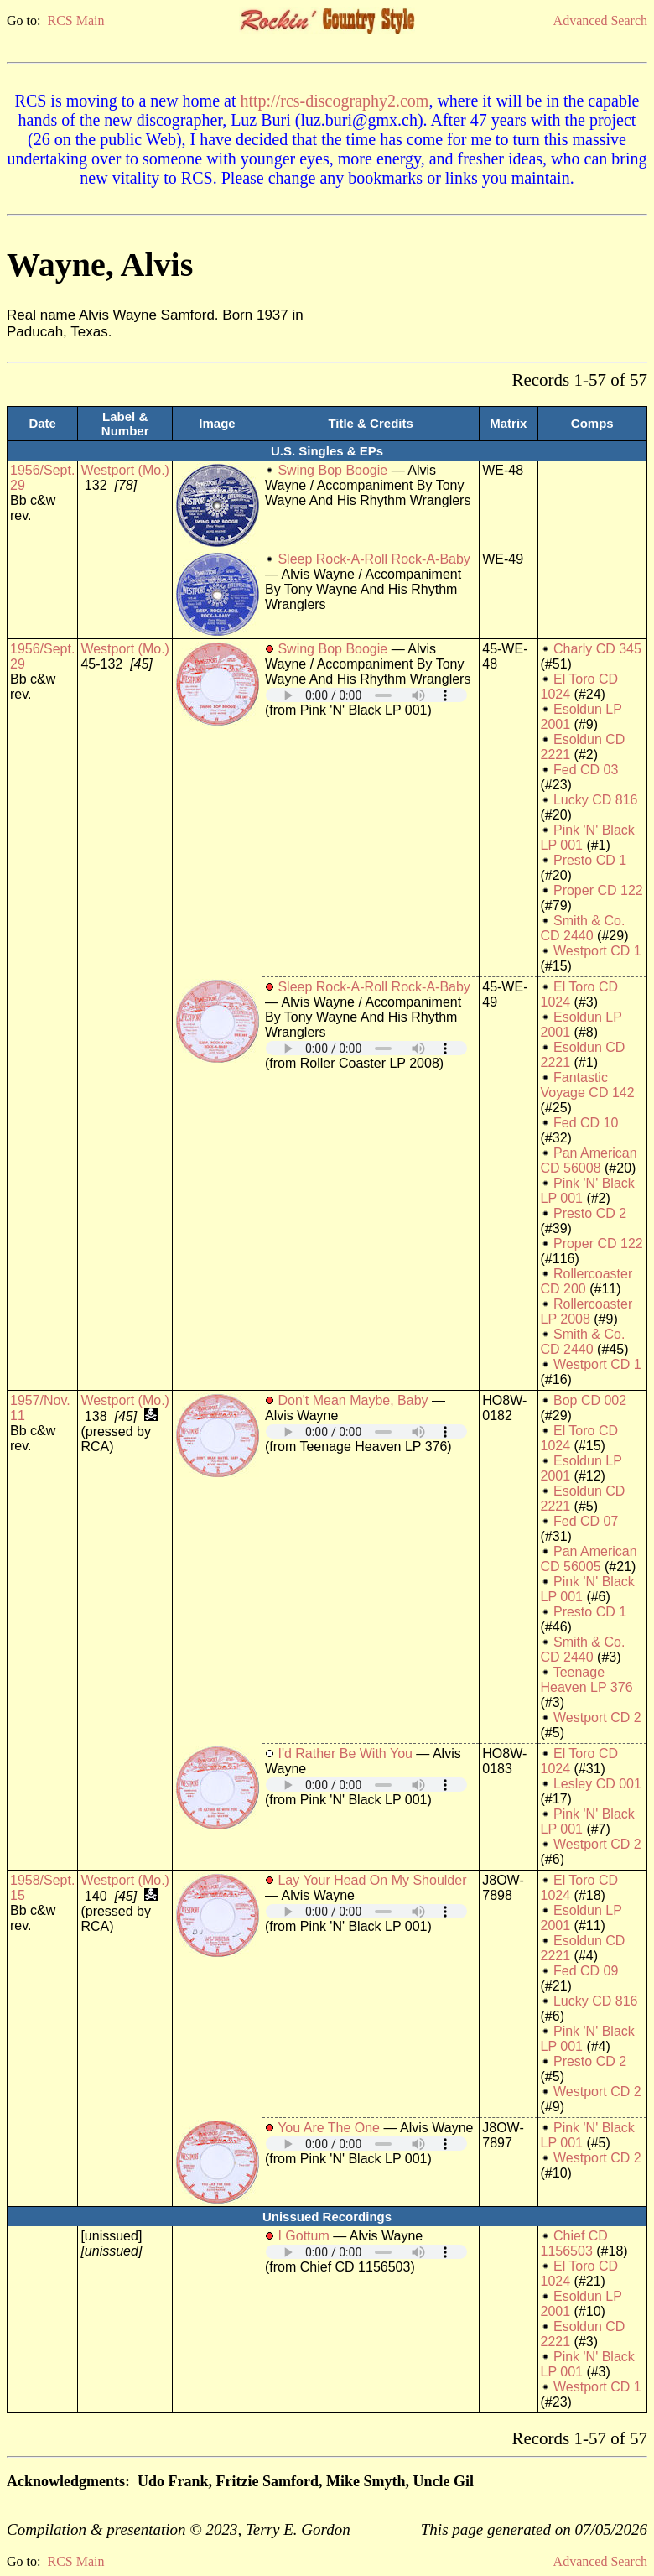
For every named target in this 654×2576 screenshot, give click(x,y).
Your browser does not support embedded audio (366, 695)
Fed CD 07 (585, 1521)
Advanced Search (600, 20)
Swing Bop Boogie (332, 470)
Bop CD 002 (589, 1400)
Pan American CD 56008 (589, 1160)
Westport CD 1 (597, 951)
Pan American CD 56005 (589, 1559)
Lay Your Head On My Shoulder (372, 1880)
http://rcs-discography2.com (334, 100)
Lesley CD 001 (597, 1784)
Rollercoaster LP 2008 (587, 1311)
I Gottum (303, 2236)
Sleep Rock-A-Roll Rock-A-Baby (374, 559)
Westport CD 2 (597, 1717)
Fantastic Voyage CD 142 (588, 1085)
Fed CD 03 (585, 769)
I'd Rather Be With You (345, 1753)
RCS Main (75, 20)
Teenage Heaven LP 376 (587, 1679)
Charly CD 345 (597, 649)
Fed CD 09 (585, 1971)
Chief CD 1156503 (574, 2243)
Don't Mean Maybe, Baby (353, 1400)
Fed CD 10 (585, 1123)
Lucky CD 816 (595, 800)
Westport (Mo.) (124, 470)
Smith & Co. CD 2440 (583, 928)
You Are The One (329, 2128)
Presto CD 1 (589, 860)
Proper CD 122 (598, 890)
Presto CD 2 (589, 1213)
